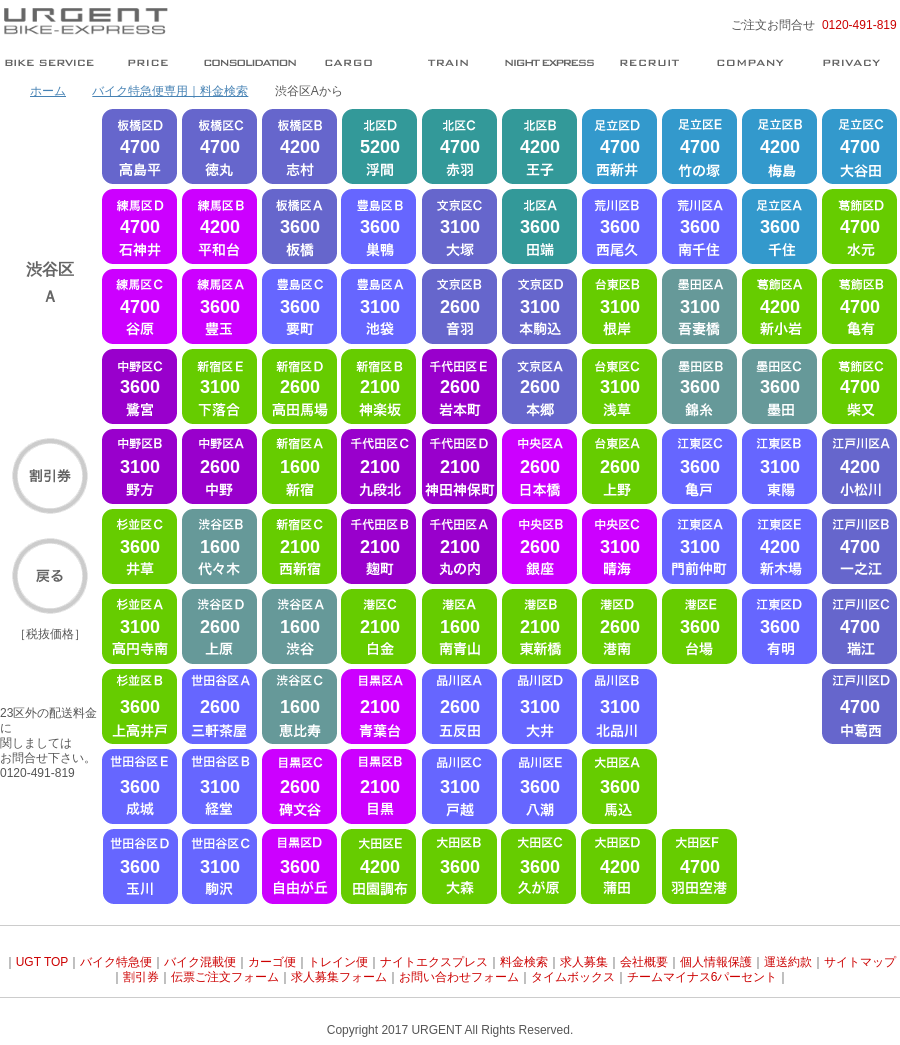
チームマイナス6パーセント (702, 977)
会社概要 (644, 962)
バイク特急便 (116, 962)
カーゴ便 (272, 962)
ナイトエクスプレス (434, 962)
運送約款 (788, 962)
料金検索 (524, 962)
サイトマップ (860, 962)
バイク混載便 (200, 962)
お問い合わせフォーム (459, 977)
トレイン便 (338, 962)
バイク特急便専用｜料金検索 (170, 91)
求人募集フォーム (339, 977)
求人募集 (584, 962)
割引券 (141, 977)
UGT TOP (42, 962)
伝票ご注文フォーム (225, 977)
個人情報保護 (716, 962)
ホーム (48, 91)
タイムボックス (573, 977)
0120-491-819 (859, 25)
